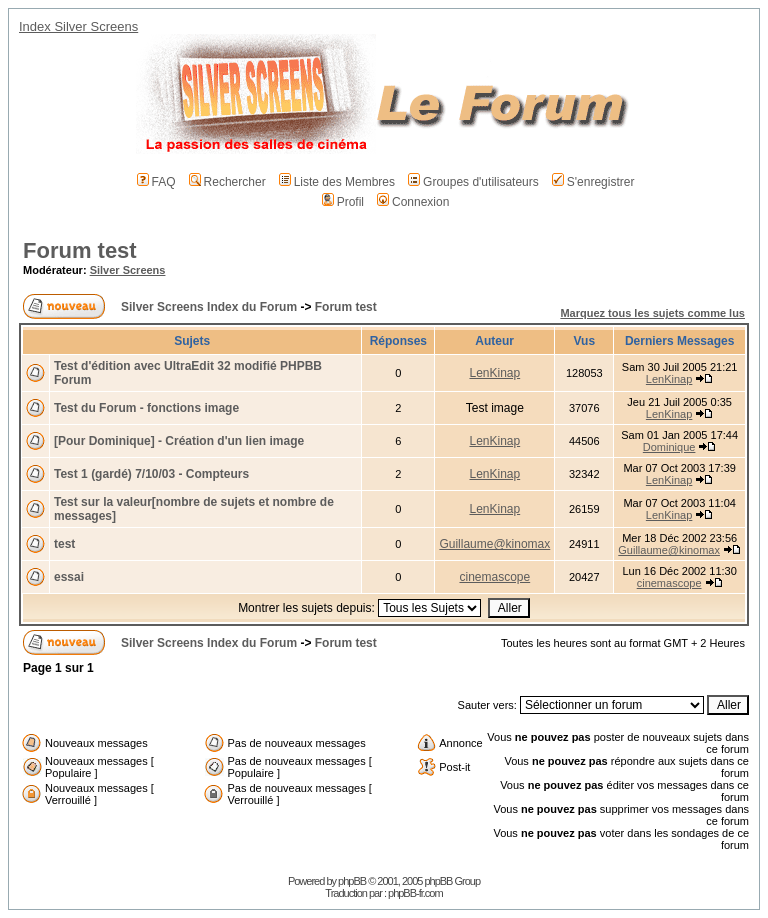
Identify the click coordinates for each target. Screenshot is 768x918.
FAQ (156, 182)
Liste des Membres (337, 182)
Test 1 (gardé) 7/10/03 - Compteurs (151, 474)
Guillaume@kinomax (494, 544)
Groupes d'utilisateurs (473, 182)
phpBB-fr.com (415, 893)
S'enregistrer (593, 182)
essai (69, 577)
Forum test (80, 250)
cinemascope (494, 577)
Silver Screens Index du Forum (209, 307)
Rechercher (227, 182)
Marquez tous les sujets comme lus (652, 313)
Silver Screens (128, 270)
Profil (343, 202)
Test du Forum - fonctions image (146, 408)
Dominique (669, 447)
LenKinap (494, 373)
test (64, 544)
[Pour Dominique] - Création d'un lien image (179, 441)
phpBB (352, 881)
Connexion (413, 202)
